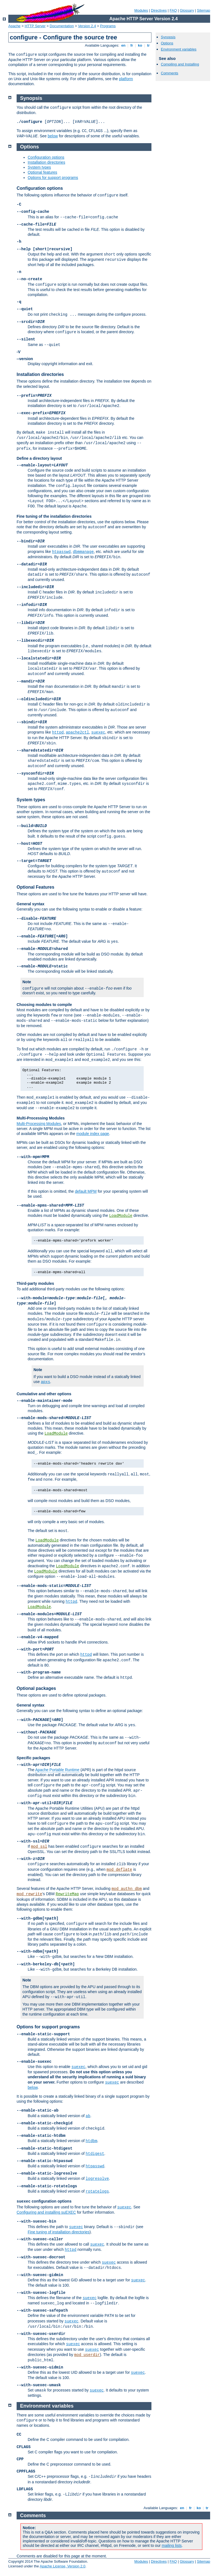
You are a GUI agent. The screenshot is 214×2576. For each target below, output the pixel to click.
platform (126, 79)
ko (140, 45)
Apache (14, 26)
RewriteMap (67, 1894)
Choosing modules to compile (44, 1004)
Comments (169, 73)
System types (39, 167)
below (53, 136)
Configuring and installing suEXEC (46, 2212)
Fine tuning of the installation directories (54, 516)
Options (167, 43)
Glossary (187, 10)
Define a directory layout (39, 458)
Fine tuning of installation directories (58, 2232)
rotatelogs (97, 2191)
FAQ (173, 10)
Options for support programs (53, 177)
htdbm (91, 2141)
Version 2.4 (87, 26)
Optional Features (35, 887)
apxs (45, 1382)
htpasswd (61, 552)
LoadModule (120, 1216)
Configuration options (46, 157)
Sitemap (203, 10)
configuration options (44, 2201)
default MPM (86, 1191)
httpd (58, 732)
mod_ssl (39, 1846)
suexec (98, 732)
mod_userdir (87, 2355)
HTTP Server (35, 26)
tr (148, 45)
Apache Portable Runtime (57, 1770)
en (123, 45)
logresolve (97, 2178)
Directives (159, 10)
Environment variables (179, 49)
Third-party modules (35, 1283)
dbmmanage (83, 552)
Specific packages (33, 1758)
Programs (108, 26)
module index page (92, 1133)
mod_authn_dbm (127, 1889)
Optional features (42, 172)
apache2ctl (77, 732)
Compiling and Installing (180, 64)
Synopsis (168, 37)
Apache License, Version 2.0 (62, 2566)
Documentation (62, 26)
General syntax (30, 904)
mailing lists (172, 2545)
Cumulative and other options (44, 1394)
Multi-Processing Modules (41, 1118)
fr (131, 45)
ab (88, 2116)
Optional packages (36, 1688)
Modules (141, 10)
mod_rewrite (29, 1894)
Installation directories (46, 162)
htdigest (95, 2154)
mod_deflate (119, 1869)
